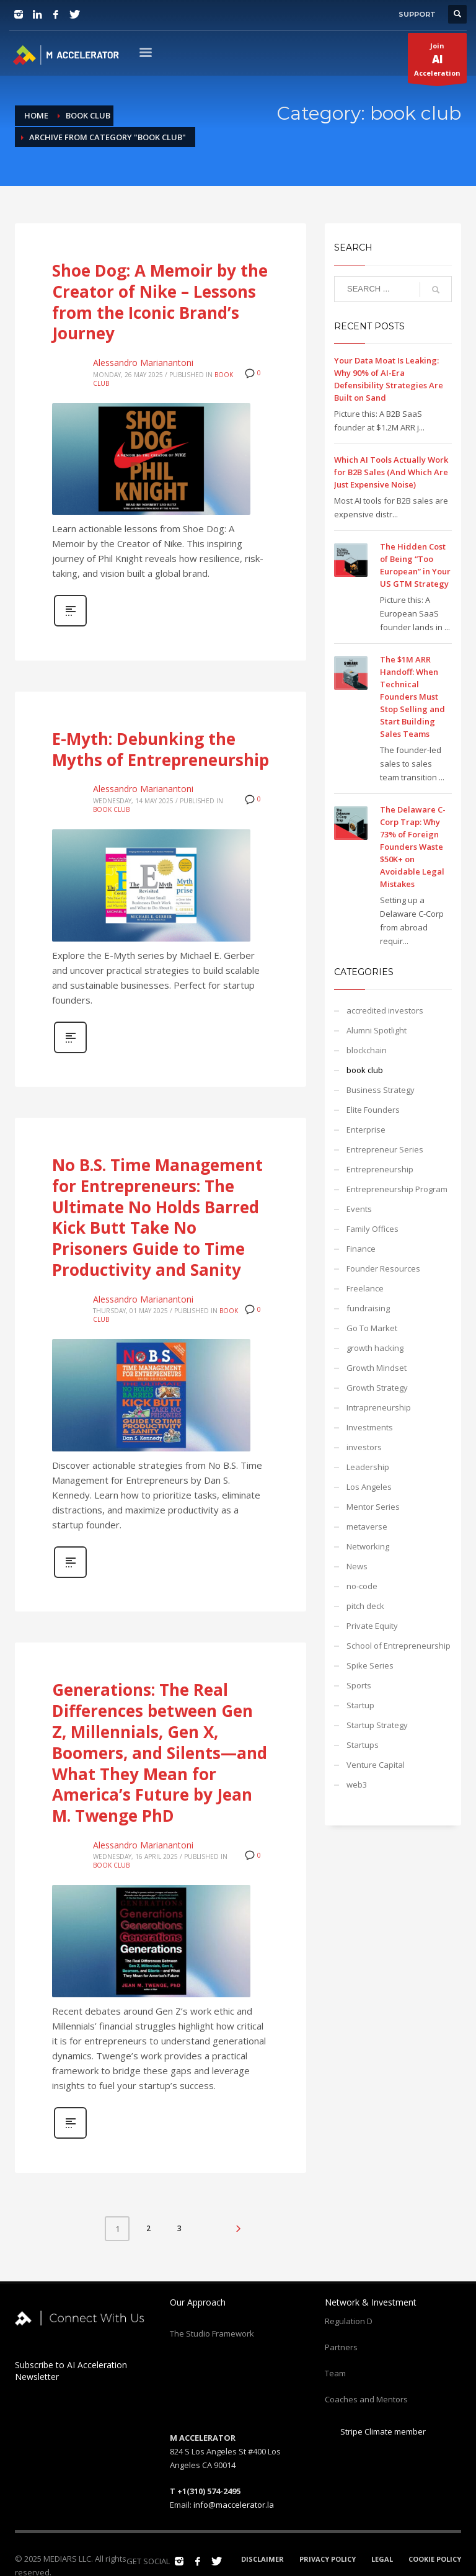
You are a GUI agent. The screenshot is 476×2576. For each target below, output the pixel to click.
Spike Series (370, 1665)
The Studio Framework (212, 2333)
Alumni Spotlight (376, 1030)
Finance (361, 1248)
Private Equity (372, 1625)
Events (359, 1208)
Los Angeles (369, 1486)
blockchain (366, 1050)
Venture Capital (375, 1764)
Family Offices (372, 1228)
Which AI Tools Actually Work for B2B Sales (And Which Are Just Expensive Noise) (391, 472)
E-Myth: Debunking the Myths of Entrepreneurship (160, 749)
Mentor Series (373, 1506)
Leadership (367, 1467)
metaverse (366, 1526)
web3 (356, 1784)
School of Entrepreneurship (398, 1645)
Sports (358, 1685)
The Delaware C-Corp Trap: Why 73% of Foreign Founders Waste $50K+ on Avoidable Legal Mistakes (413, 846)
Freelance (365, 1288)
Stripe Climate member (375, 2431)
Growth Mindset (376, 1367)
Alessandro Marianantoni (143, 362)
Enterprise (366, 1129)
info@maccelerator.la (233, 2504)
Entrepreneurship (379, 1169)
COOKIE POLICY (434, 2559)
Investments (369, 1427)
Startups (362, 1744)
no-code (361, 1586)
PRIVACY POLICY (327, 2559)
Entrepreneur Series (384, 1149)
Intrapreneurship (378, 1407)
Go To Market (371, 1328)
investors (364, 1447)
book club (111, 809)
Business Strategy (380, 1089)
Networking (367, 1546)
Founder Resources (383, 1268)
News (357, 1566)
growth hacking (374, 1347)
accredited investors (384, 1010)
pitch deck (365, 1605)
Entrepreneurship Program (396, 1189)
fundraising (368, 1308)
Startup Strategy (377, 1725)
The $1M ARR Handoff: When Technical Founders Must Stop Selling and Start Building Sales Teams (412, 696)
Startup (360, 1705)
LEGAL (382, 2559)
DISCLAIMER (262, 2559)
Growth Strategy (377, 1387)
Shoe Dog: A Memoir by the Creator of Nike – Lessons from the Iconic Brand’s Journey (160, 301)
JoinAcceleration (437, 62)
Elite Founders (373, 1109)
